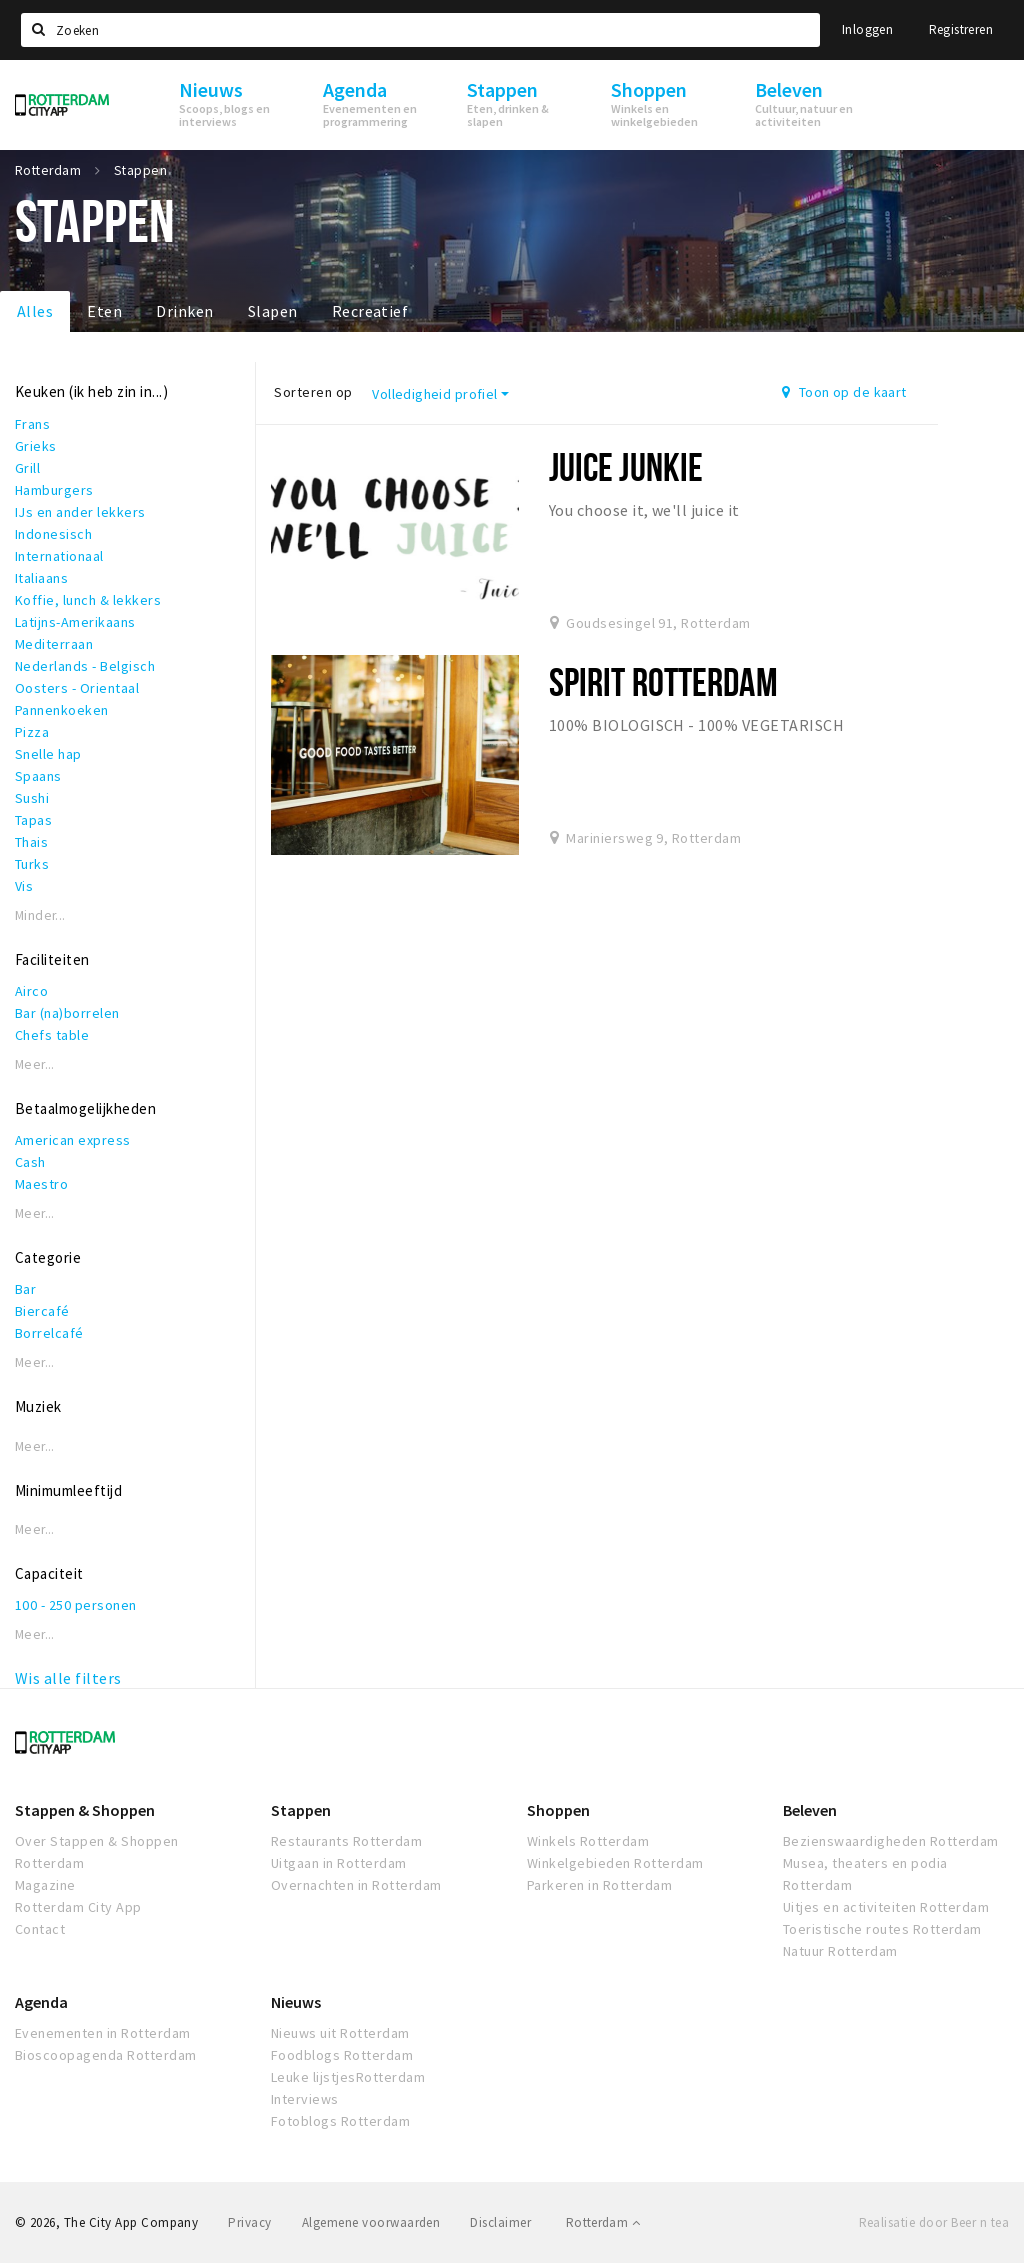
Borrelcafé (49, 1333)
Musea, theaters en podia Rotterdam (865, 1874)
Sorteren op (313, 392)
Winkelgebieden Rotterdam (615, 1863)
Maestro (41, 1184)
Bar (25, 1289)
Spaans (38, 776)
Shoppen (558, 1810)
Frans (32, 424)
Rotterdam (603, 2222)
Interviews (305, 2099)
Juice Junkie (626, 466)
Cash (30, 1162)
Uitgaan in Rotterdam (339, 1863)
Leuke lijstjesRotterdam (348, 2077)
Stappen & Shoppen (85, 1810)
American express (73, 1140)
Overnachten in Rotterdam (356, 1885)
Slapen (273, 311)
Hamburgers (54, 490)
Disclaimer (500, 2222)
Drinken (184, 311)
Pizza (32, 732)
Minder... (40, 915)
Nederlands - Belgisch (85, 666)
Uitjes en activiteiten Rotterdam (886, 1907)
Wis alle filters (68, 1678)
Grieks (36, 446)
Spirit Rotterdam (663, 681)
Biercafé (42, 1311)
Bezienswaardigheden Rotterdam (891, 1841)
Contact (40, 1929)
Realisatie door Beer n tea (934, 2222)
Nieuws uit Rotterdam (340, 2033)
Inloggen (867, 29)
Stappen (301, 1810)
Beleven (810, 1810)
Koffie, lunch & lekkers (88, 600)
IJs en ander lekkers (80, 512)
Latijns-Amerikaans (75, 622)
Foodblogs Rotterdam (342, 2055)
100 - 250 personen (76, 1605)
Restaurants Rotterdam (346, 1841)
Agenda (41, 2002)
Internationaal (59, 556)
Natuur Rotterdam (840, 1951)
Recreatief (370, 311)
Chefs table (52, 1035)
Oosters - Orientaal (77, 688)
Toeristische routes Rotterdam (882, 1929)
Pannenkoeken (62, 710)
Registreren (961, 29)
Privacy (249, 2222)
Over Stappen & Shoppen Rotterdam (97, 1852)
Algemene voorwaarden (371, 2222)
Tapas (33, 820)
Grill (27, 468)
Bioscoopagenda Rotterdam (106, 2055)
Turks (32, 864)
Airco (31, 991)
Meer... (35, 1064)
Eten (104, 311)
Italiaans (41, 578)
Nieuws (296, 2002)
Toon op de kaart (844, 392)
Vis (24, 886)
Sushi (32, 798)
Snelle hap (48, 754)
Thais (31, 842)
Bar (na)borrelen (67, 1013)
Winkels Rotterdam (588, 1841)
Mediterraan (54, 644)
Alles (35, 311)
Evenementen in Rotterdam (103, 2033)
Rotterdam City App (78, 1907)
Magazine (45, 1885)
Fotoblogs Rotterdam (340, 2121)
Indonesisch (53, 534)
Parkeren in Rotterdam (599, 1885)
